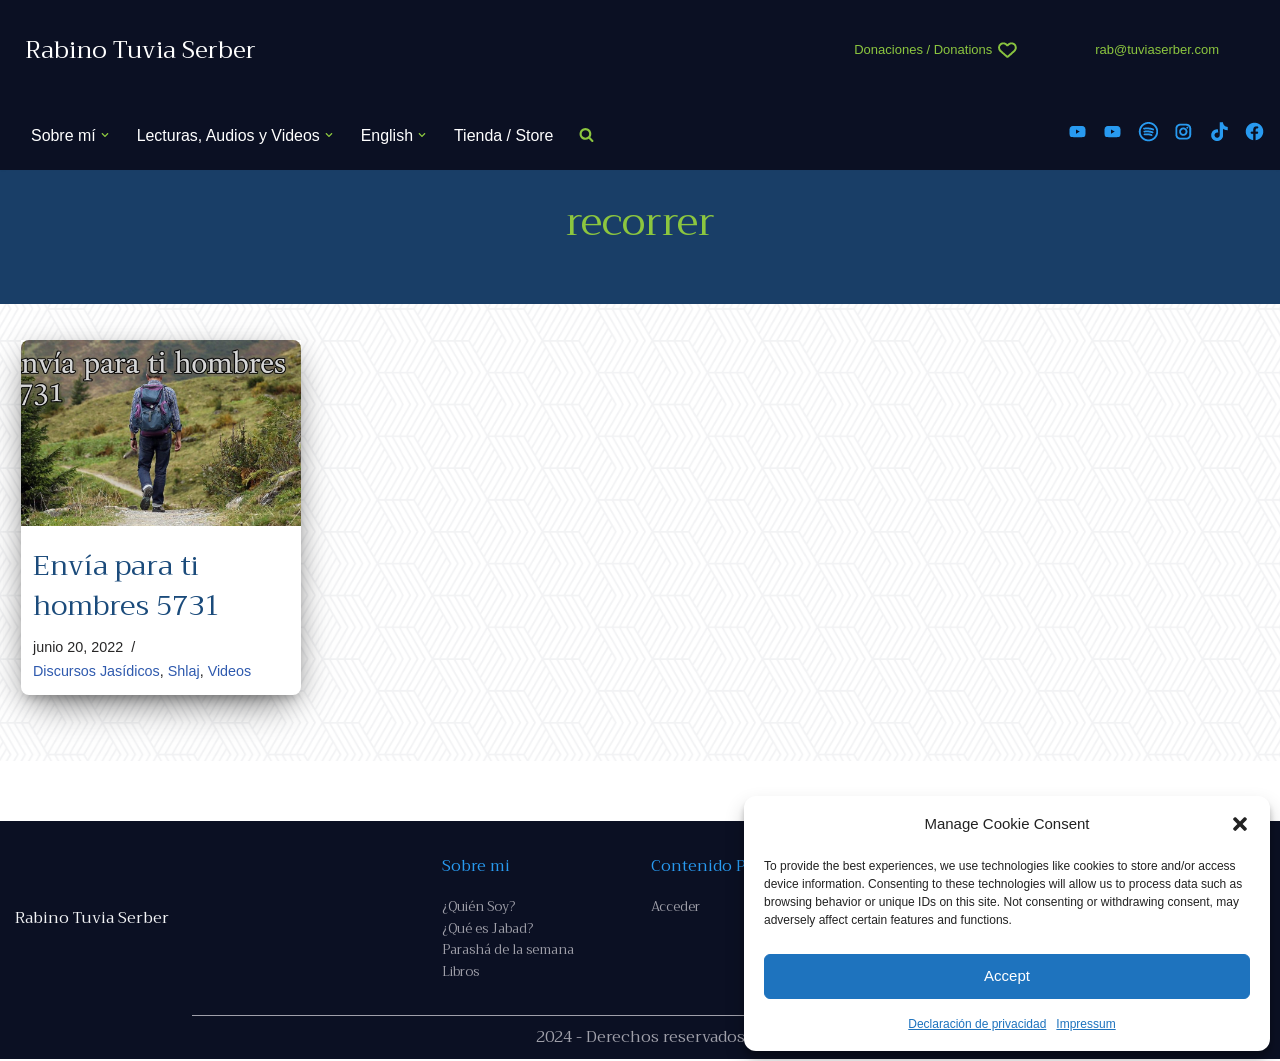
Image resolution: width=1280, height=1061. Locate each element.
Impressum (1085, 1024)
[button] (1240, 824)
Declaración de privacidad (977, 1024)
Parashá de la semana (508, 951)
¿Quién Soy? (478, 907)
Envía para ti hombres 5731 (126, 585)
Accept (1007, 975)
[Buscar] (588, 135)
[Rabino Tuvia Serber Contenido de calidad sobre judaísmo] (140, 50)
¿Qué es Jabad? (487, 929)
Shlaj (184, 671)
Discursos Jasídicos (96, 671)
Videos (230, 671)
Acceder (675, 907)
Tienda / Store (505, 135)
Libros (460, 973)
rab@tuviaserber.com (1157, 49)
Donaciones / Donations (923, 49)
